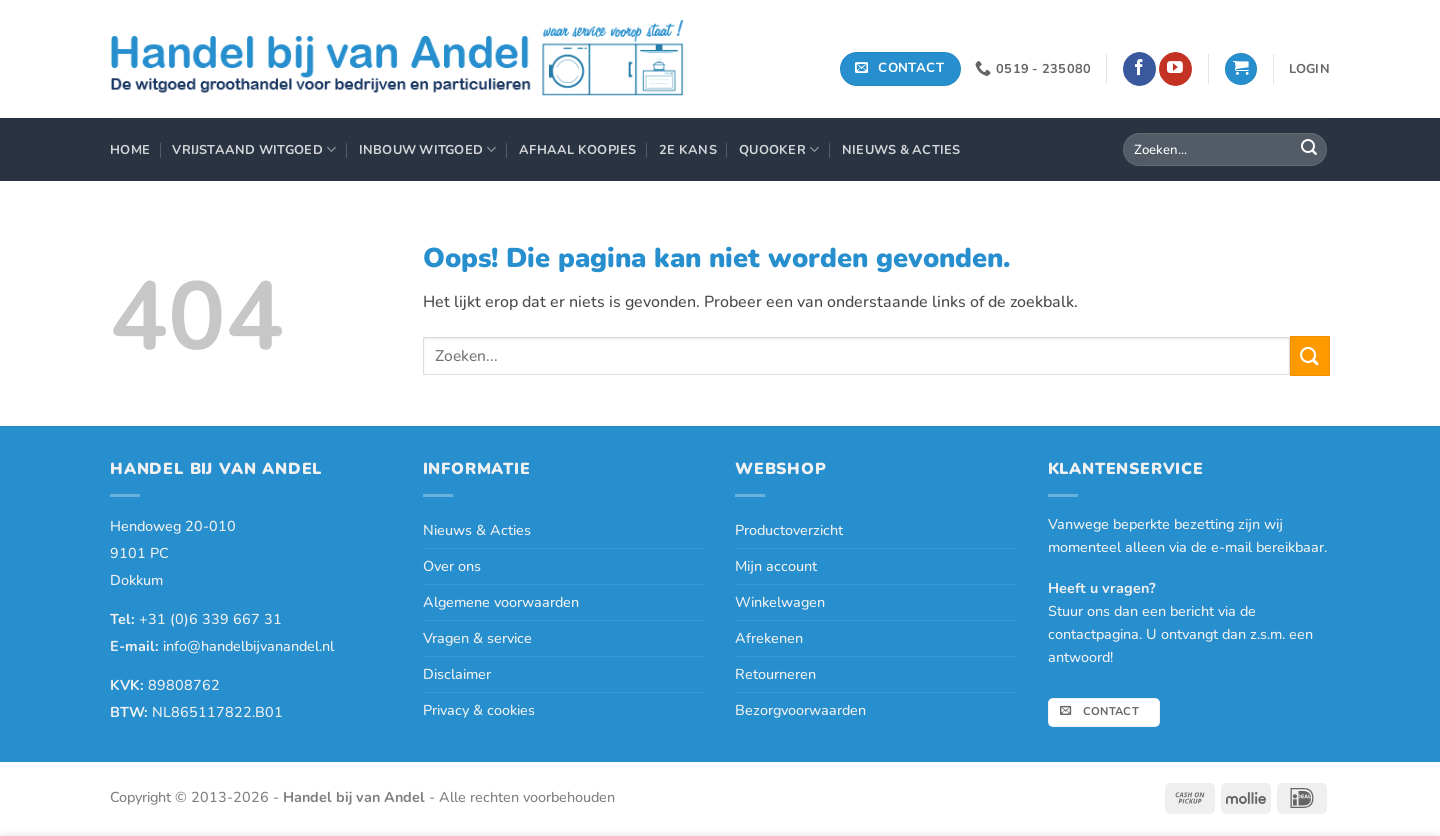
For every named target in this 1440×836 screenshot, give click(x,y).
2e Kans (688, 150)
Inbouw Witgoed (428, 149)
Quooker (779, 149)
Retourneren (775, 674)
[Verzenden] (1309, 150)
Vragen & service (477, 638)
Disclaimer (457, 674)
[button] (1241, 69)
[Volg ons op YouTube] (1175, 69)
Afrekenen (769, 638)
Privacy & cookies (479, 710)
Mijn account (776, 566)
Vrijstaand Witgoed (254, 149)
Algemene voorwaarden (501, 602)
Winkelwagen (780, 602)
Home (130, 150)
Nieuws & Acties (901, 150)
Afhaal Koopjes (578, 150)
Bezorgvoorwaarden (800, 710)
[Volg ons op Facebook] (1139, 69)
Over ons (452, 566)
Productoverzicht (789, 530)
